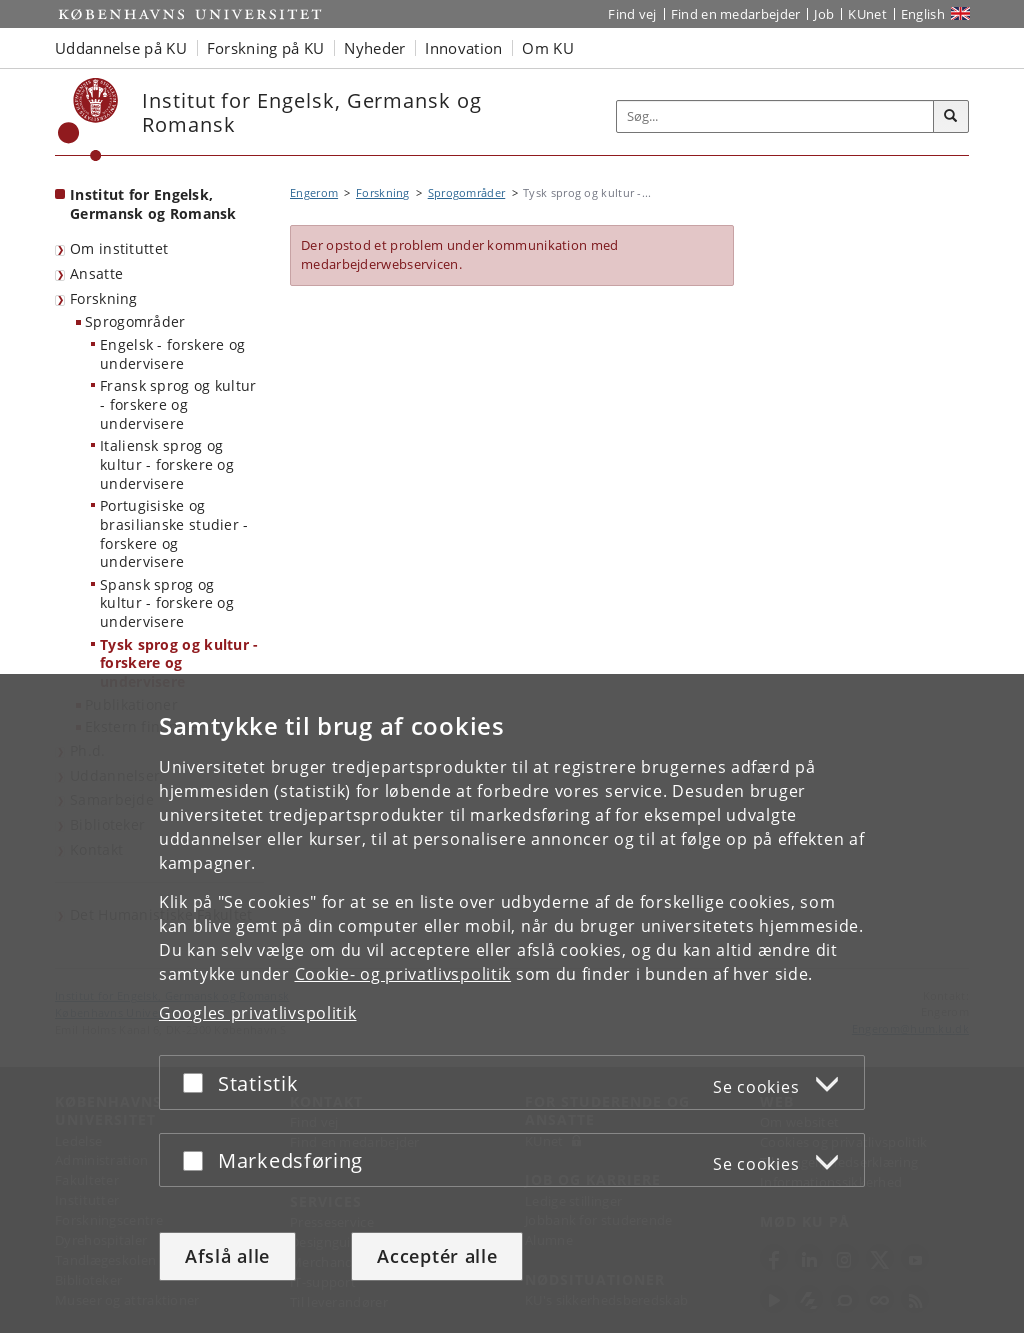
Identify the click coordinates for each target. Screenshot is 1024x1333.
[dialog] (512, 1003)
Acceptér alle (437, 1256)
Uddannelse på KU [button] (121, 48)
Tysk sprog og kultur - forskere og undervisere (179, 663)
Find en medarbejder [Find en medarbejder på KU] (736, 14)
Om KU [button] (548, 48)
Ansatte (96, 273)
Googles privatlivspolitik (258, 1013)
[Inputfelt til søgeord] (775, 116)
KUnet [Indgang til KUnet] (867, 14)
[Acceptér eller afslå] (198, 1082)
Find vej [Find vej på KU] (632, 14)
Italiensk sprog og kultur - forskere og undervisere (167, 464)
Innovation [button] (463, 48)
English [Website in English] (923, 14)
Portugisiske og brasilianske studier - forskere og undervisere (174, 533)
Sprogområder (135, 321)
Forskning (104, 298)
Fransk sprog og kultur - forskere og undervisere (178, 404)
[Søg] (951, 117)
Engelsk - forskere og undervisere (172, 354)
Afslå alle (227, 1256)
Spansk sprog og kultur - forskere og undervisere (167, 603)
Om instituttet (119, 248)
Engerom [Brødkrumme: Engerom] (314, 192)
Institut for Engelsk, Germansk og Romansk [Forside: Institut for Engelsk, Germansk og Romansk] (153, 204)
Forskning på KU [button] (266, 48)
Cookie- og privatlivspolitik (403, 974)
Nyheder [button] (374, 48)
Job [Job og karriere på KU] (824, 14)
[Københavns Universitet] (88, 119)
